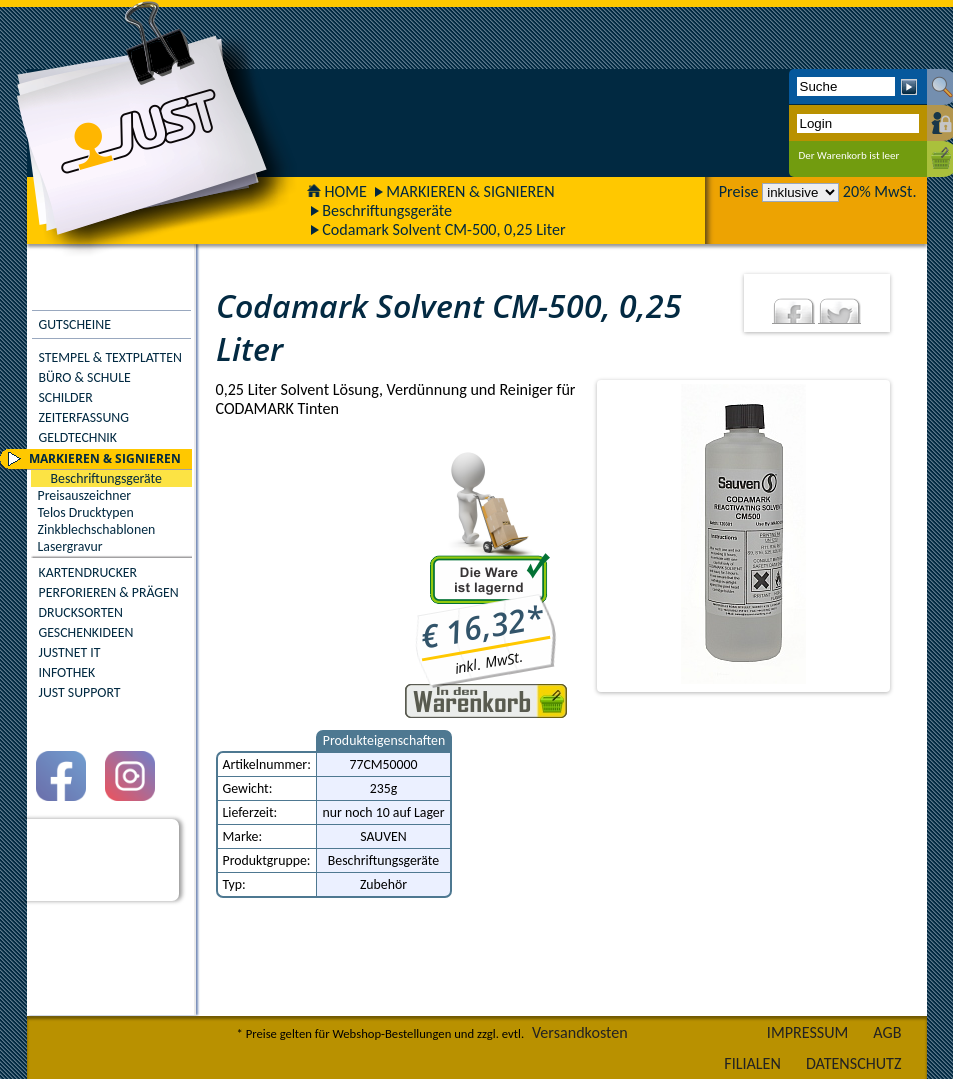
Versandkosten (580, 1032)
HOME (337, 191)
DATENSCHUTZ (854, 1063)
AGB (887, 1032)
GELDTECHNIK (78, 437)
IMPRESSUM (808, 1032)
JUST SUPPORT (80, 692)
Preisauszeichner (85, 495)
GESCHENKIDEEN (86, 632)
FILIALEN (752, 1063)
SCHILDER (66, 397)
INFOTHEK (67, 672)
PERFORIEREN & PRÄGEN (109, 592)
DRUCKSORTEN (81, 612)
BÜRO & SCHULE (85, 377)
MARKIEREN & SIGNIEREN (470, 191)
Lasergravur (70, 546)
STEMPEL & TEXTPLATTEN (110, 357)
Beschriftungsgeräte (387, 210)
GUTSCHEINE (75, 324)
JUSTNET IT (70, 652)
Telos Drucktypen (86, 512)
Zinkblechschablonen (97, 529)
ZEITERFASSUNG (84, 417)
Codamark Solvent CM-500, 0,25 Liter (443, 229)
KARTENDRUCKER (88, 572)
